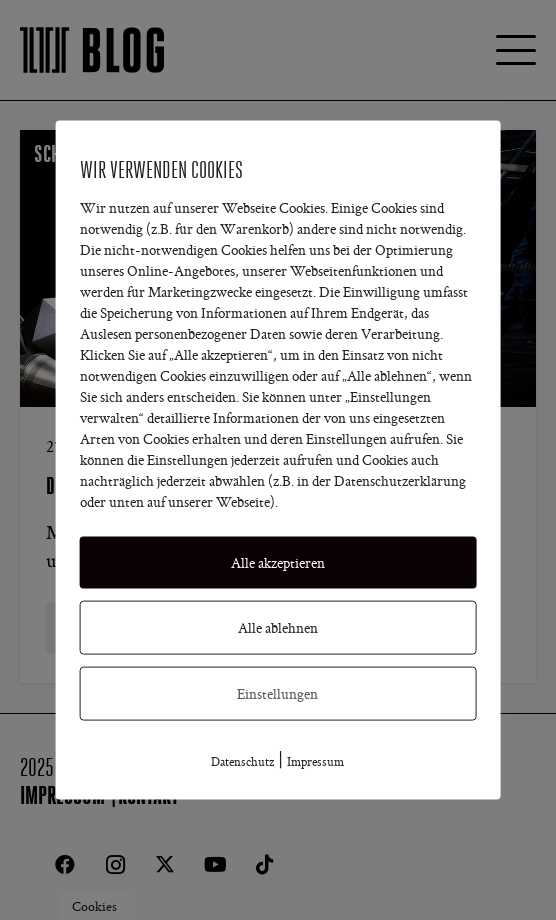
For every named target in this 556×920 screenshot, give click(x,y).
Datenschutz (242, 760)
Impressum (315, 760)
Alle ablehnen (278, 627)
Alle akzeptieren (278, 562)
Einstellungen (277, 693)
